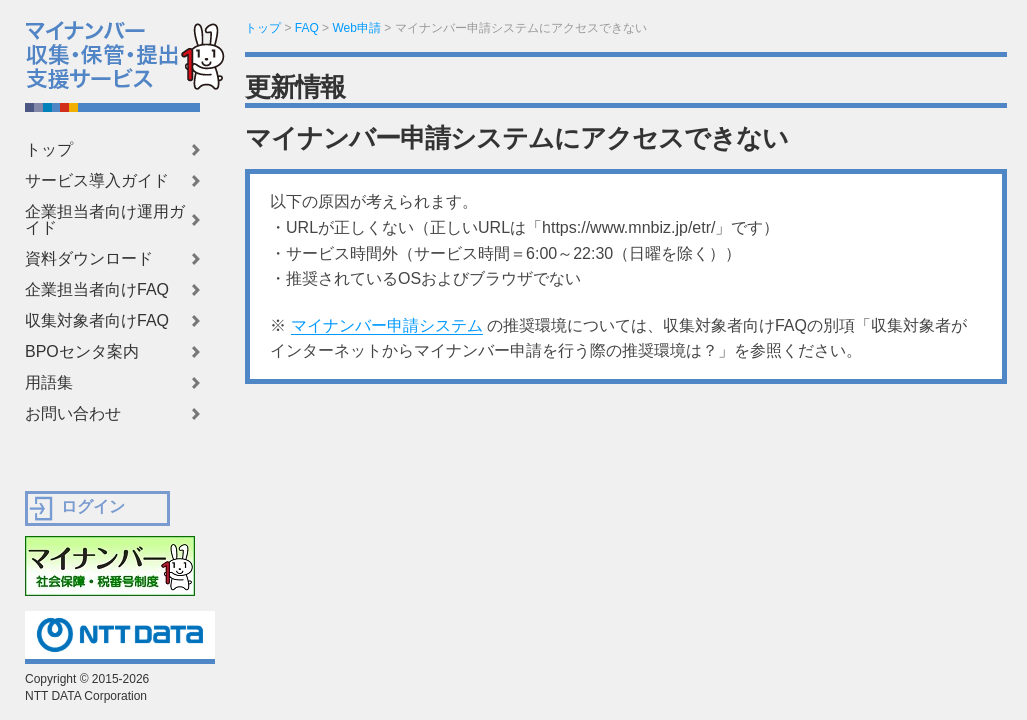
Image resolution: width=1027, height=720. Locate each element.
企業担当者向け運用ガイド (105, 220)
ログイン (93, 506)
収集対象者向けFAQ (97, 321)
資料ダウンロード (89, 259)
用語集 (49, 383)
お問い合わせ (73, 414)
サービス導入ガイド (97, 181)
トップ (49, 150)
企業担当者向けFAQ (97, 290)
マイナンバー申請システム (387, 325)
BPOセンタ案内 (82, 352)
